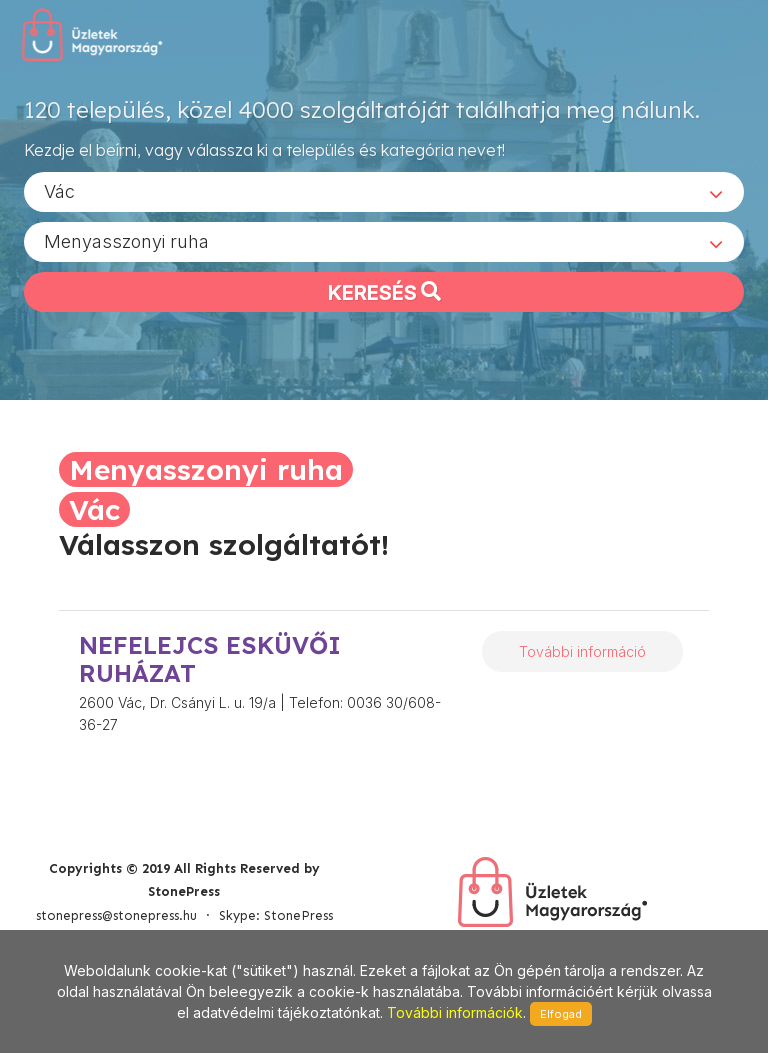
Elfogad (561, 1014)
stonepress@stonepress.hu (116, 915)
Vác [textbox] (59, 190)
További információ (582, 651)
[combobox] (384, 191)
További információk (455, 1012)
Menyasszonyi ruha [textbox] (126, 240)
